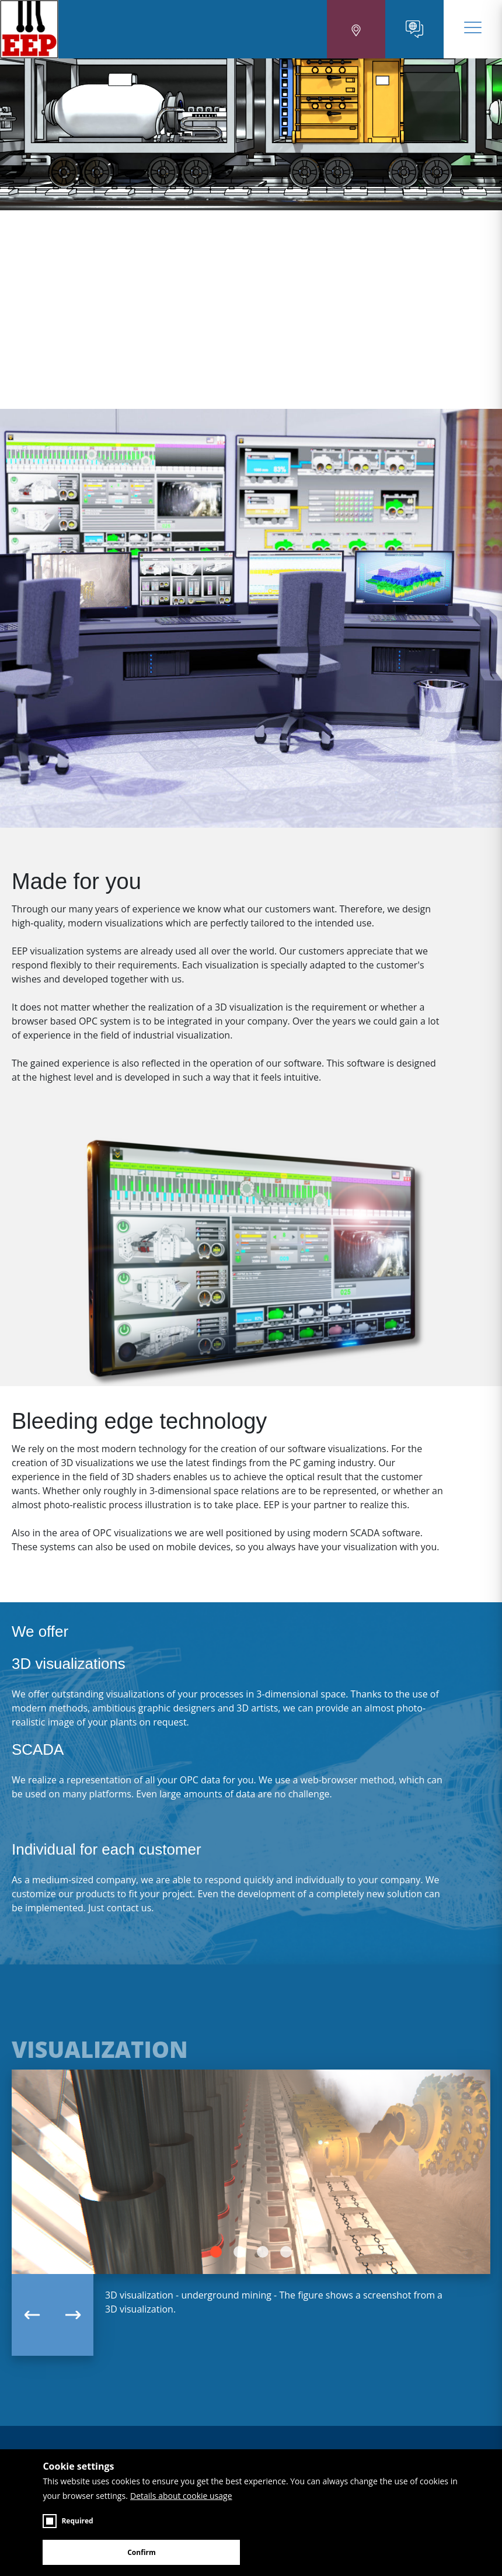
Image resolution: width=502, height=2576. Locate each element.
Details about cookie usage (181, 2495)
